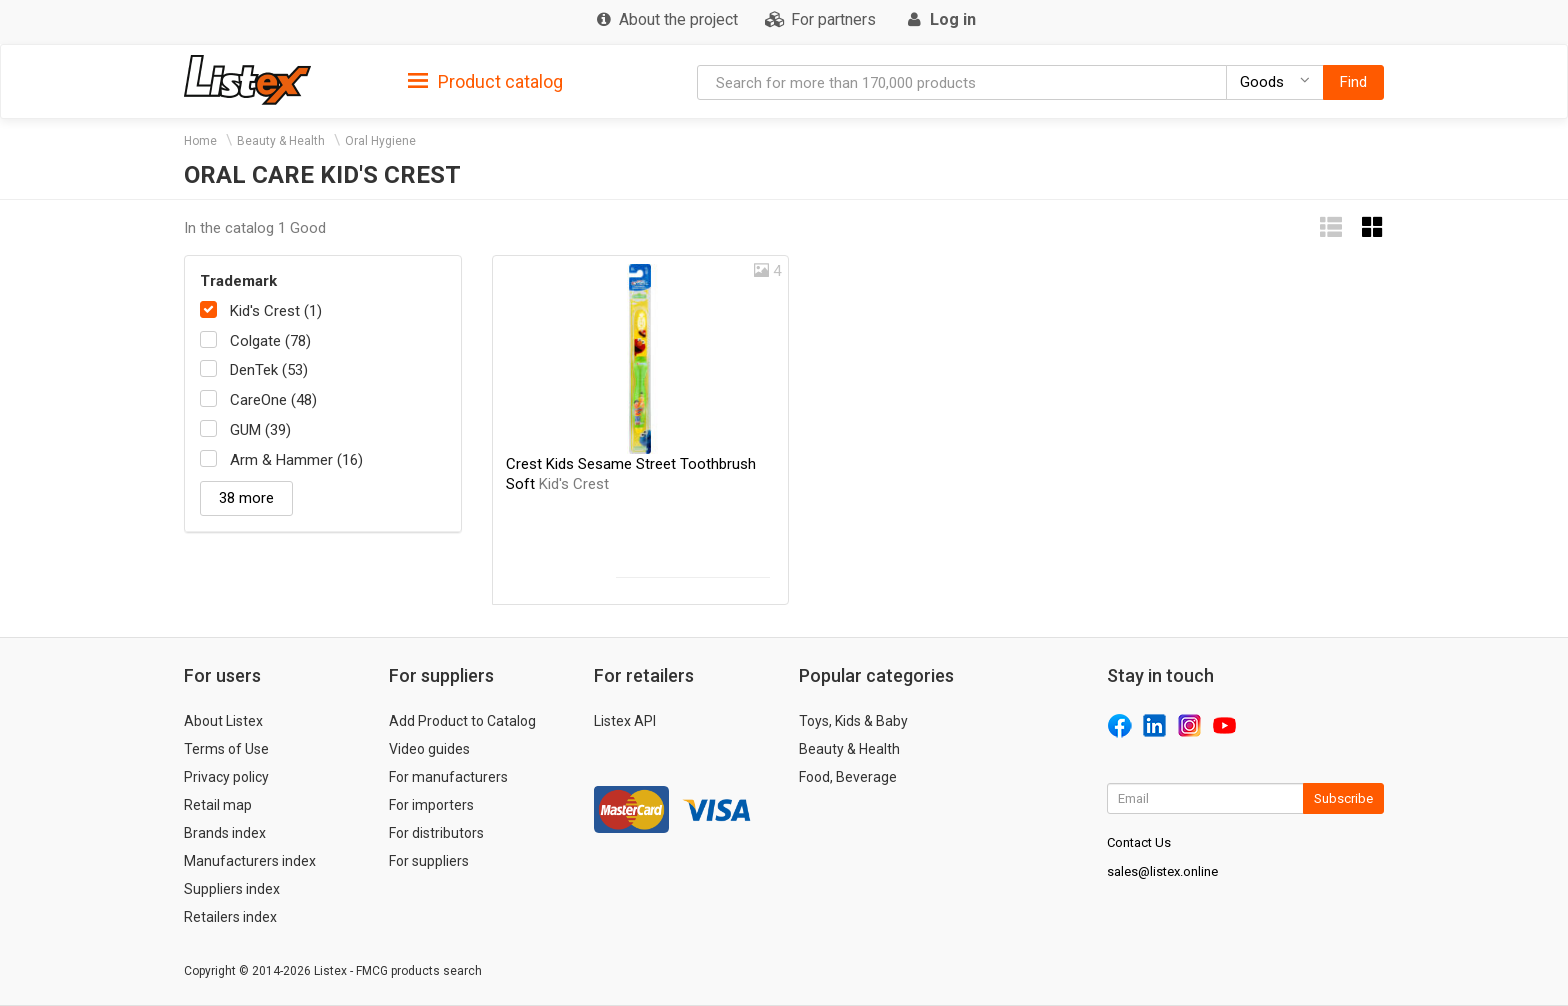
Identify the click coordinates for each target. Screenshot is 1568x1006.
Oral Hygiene (380, 141)
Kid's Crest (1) (276, 311)
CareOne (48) (273, 400)
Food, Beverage (848, 777)
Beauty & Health (281, 141)
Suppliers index (232, 889)
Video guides (429, 749)
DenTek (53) (269, 370)
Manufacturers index (250, 861)
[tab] (485, 80)
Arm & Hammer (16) (296, 460)
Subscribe (1343, 798)
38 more (246, 498)
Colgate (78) (270, 341)
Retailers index (230, 917)
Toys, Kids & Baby (853, 721)
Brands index (225, 833)
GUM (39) (260, 430)
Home (200, 141)
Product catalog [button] (485, 82)
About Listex (223, 721)
